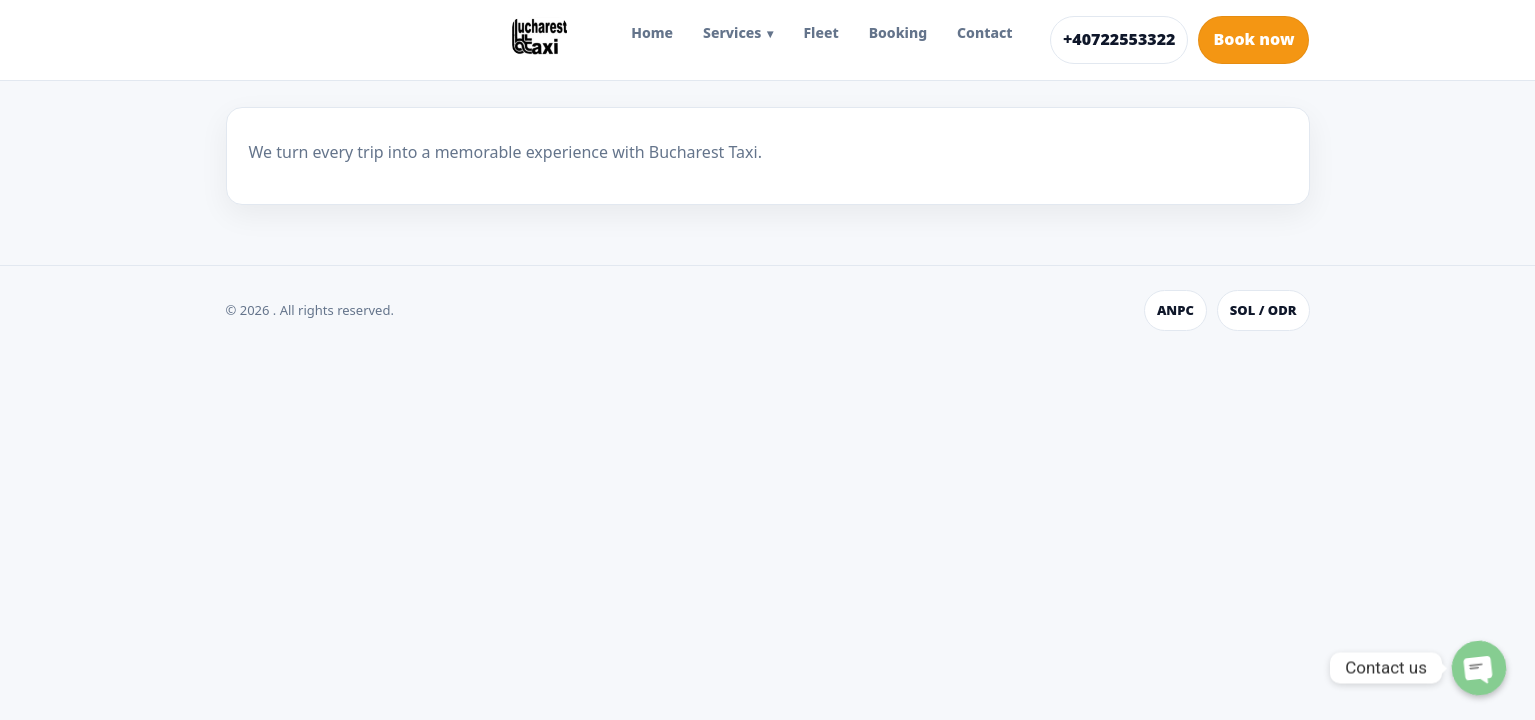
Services (732, 32)
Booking (898, 32)
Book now (1253, 39)
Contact (984, 32)
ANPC (1175, 310)
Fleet (820, 32)
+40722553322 (1119, 39)
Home (652, 32)
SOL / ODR (1263, 310)
